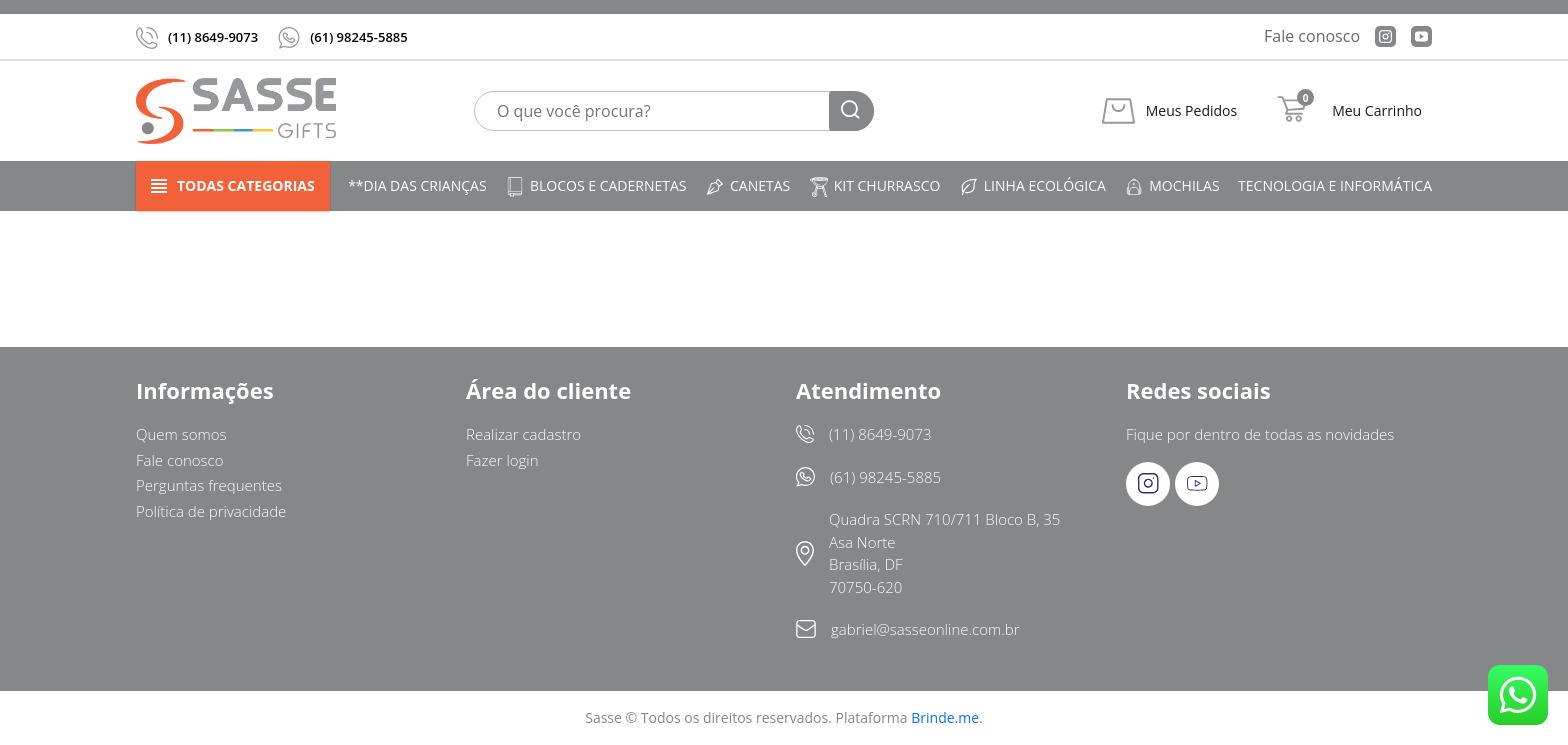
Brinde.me (945, 717)
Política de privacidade (211, 511)
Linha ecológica (1032, 186)
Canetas (747, 186)
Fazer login (502, 460)
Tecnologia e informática (1335, 185)
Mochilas (1171, 186)
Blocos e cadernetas (596, 186)
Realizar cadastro (523, 434)
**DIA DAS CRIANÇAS (417, 185)
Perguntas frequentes (209, 485)
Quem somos (181, 434)
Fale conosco (1312, 36)
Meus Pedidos (1191, 111)
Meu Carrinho (1377, 111)
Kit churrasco (875, 186)
